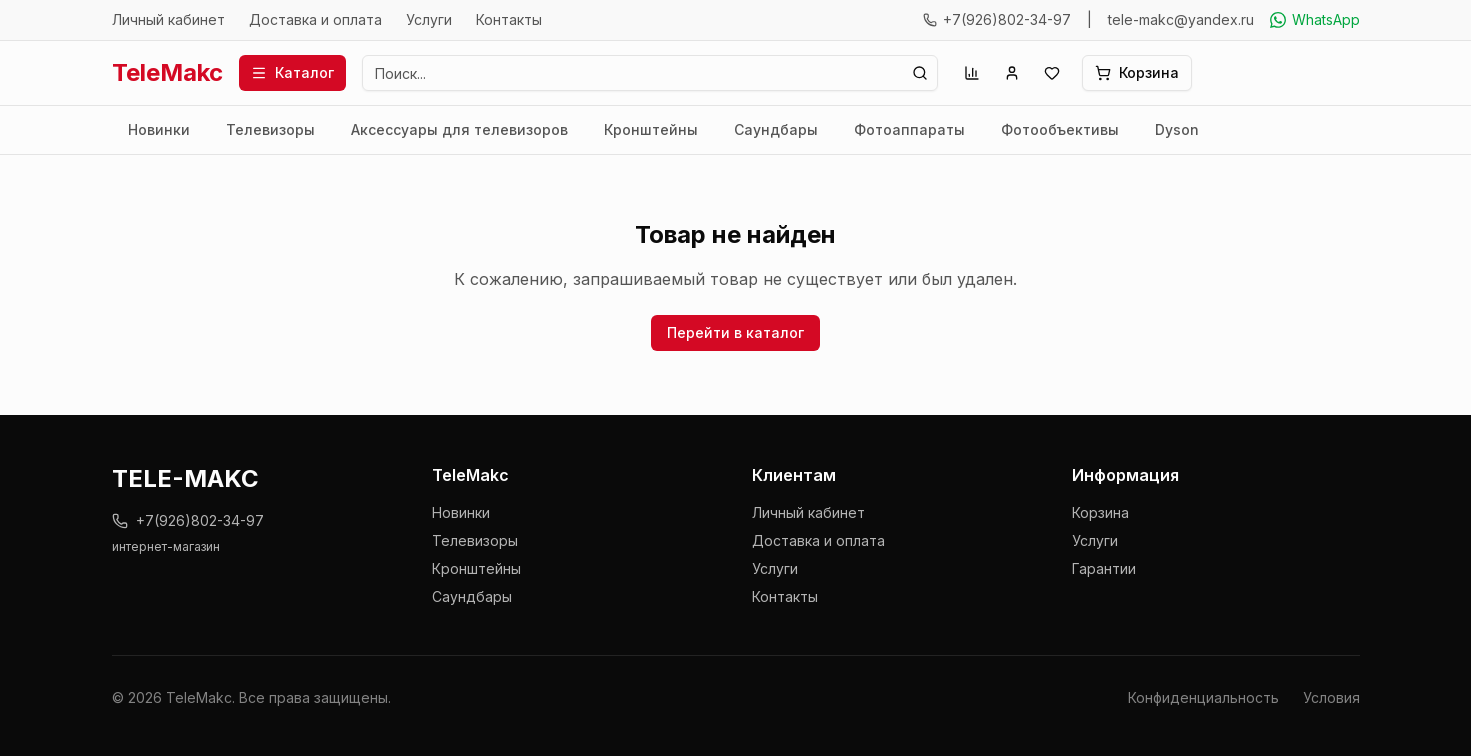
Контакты (509, 19)
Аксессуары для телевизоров (459, 129)
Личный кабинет (168, 19)
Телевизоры (270, 129)
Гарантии (1104, 568)
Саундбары (776, 129)
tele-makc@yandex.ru (1181, 19)
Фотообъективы (1060, 129)
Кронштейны (651, 129)
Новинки (159, 129)
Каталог (292, 72)
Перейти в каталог (735, 332)
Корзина (1100, 512)
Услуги (429, 19)
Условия (1331, 697)
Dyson (1177, 129)
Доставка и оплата (315, 19)
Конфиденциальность (1203, 697)
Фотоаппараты (909, 129)
